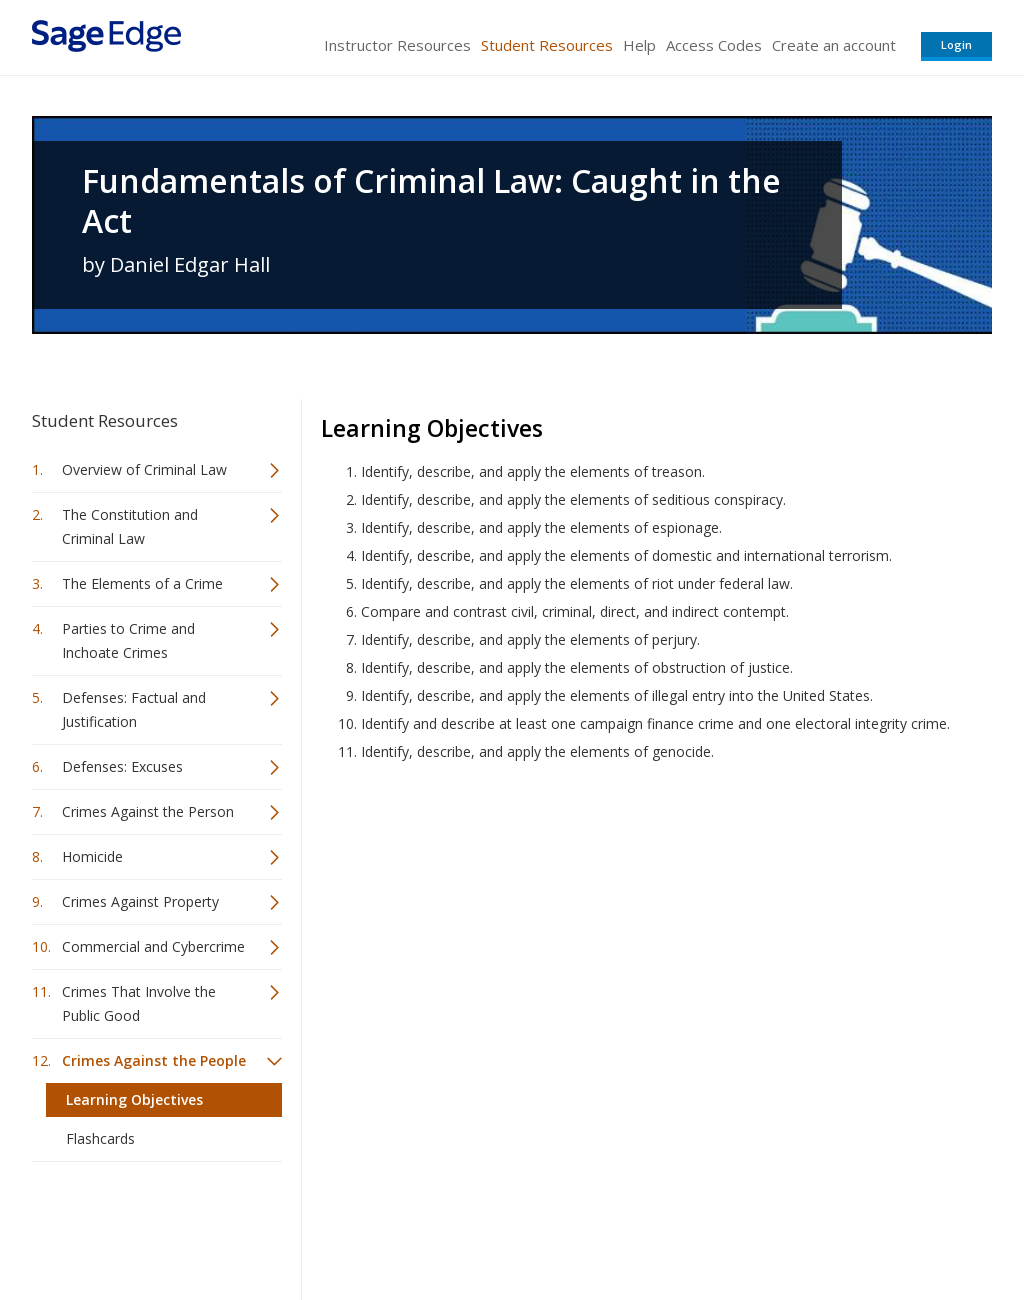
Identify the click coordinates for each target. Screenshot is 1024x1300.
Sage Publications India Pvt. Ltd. (322, 1225)
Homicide (92, 856)
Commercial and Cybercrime (153, 946)
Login (956, 44)
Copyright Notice (748, 1225)
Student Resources (547, 45)
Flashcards (100, 1138)
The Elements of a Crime (142, 583)
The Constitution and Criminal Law (130, 526)
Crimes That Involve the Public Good (139, 1003)
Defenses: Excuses (122, 766)
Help (639, 45)
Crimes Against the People (154, 1060)
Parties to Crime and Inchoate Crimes (128, 640)
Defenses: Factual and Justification (134, 709)
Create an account (834, 45)
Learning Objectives (134, 1099)
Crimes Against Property (140, 901)
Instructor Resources (397, 45)
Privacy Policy (860, 1225)
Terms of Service (626, 1225)
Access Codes (714, 45)
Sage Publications (146, 1225)
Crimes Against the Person (148, 811)
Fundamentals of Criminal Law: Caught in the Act (431, 201)
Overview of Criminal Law (144, 469)
